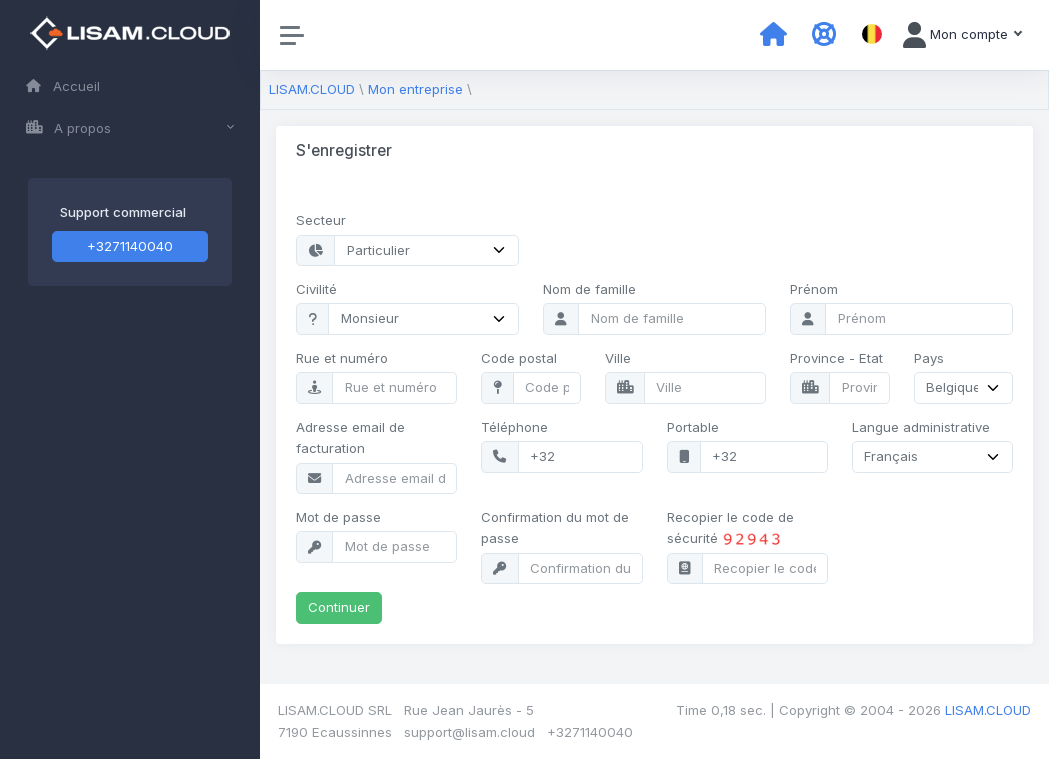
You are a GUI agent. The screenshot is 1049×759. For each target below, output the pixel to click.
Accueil (63, 86)
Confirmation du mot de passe (555, 527)
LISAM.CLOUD (312, 89)
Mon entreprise (415, 89)
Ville (618, 358)
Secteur (321, 220)
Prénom (814, 289)
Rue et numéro (342, 358)
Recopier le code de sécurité (730, 528)
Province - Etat (836, 358)
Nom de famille (589, 289)
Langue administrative (921, 427)
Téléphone (514, 427)
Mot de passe (338, 517)
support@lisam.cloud (469, 732)
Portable (693, 427)
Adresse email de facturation (350, 437)
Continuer (339, 607)
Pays (929, 358)
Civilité (316, 289)
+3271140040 (130, 246)
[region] (130, 379)
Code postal (519, 358)
